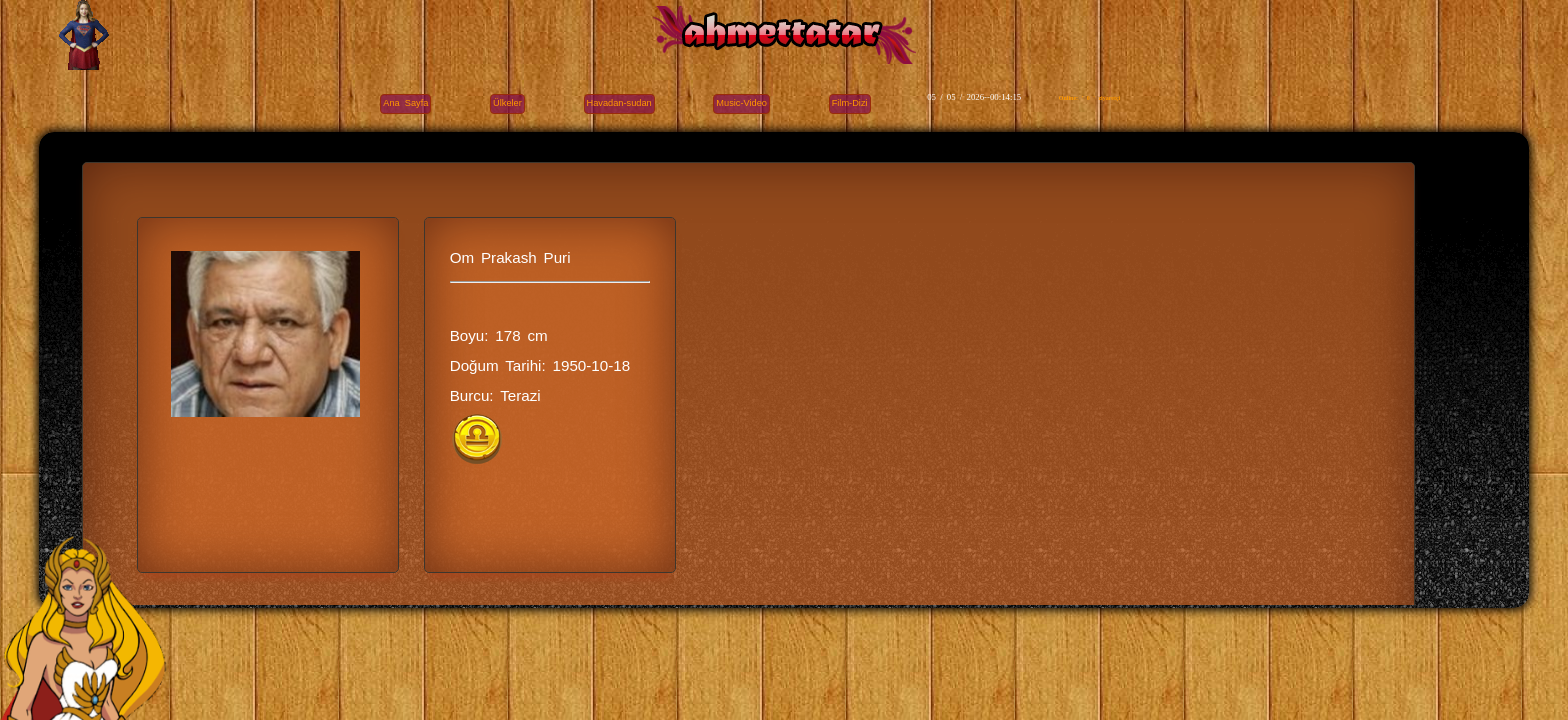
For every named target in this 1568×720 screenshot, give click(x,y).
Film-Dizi (850, 103)
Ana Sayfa (405, 103)
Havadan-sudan (619, 103)
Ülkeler (507, 103)
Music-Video (741, 103)
